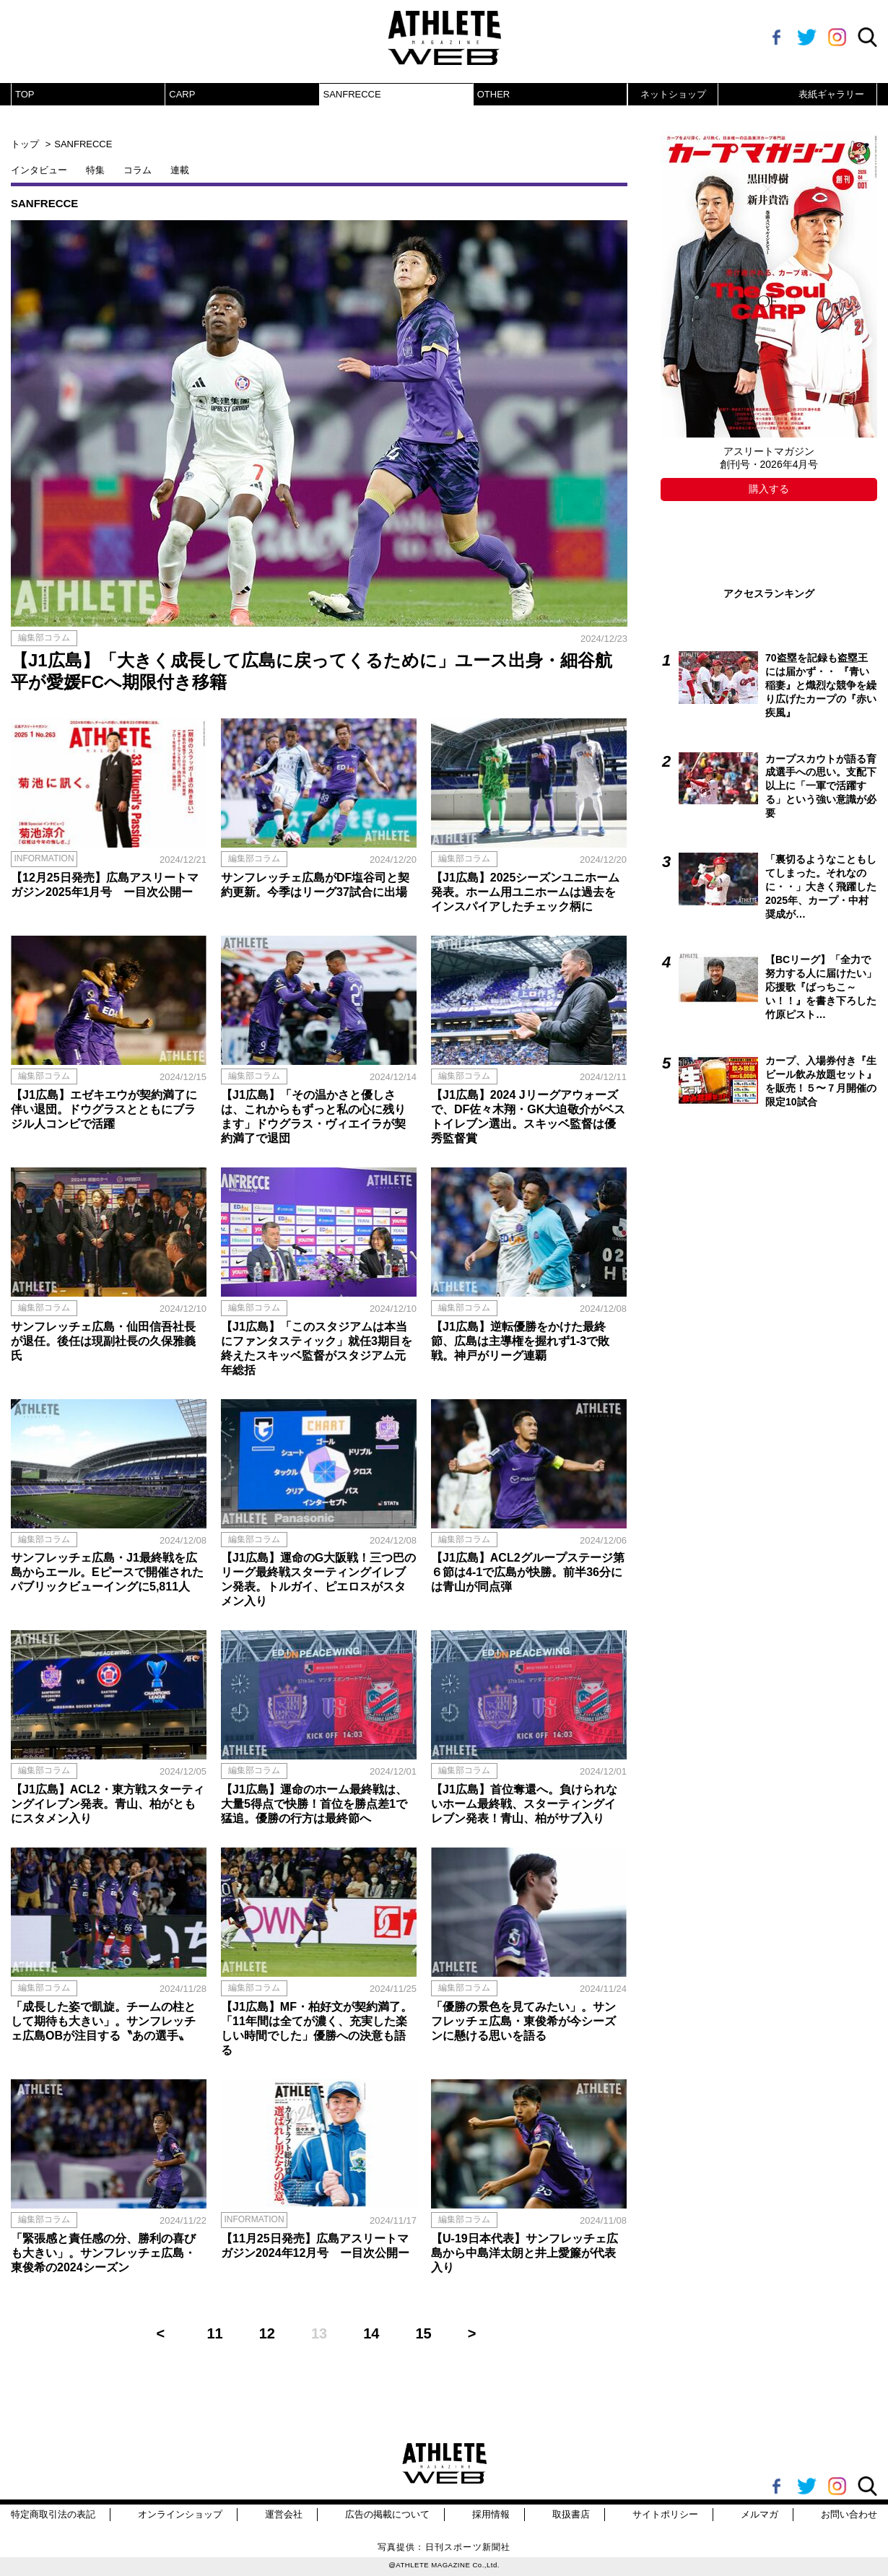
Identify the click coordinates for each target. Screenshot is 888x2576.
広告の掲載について (387, 2514)
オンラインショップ (180, 2514)
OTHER (493, 94)
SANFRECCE (352, 94)
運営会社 (283, 2514)
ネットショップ (673, 94)
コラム (137, 170)
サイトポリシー (665, 2514)
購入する (769, 489)
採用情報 (491, 2514)
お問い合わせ (849, 2514)
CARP (182, 94)
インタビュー (39, 170)
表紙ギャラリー (831, 94)
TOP (25, 94)
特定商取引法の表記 (53, 2514)
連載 (179, 170)
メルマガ (759, 2514)
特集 (95, 170)
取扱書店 (571, 2514)
